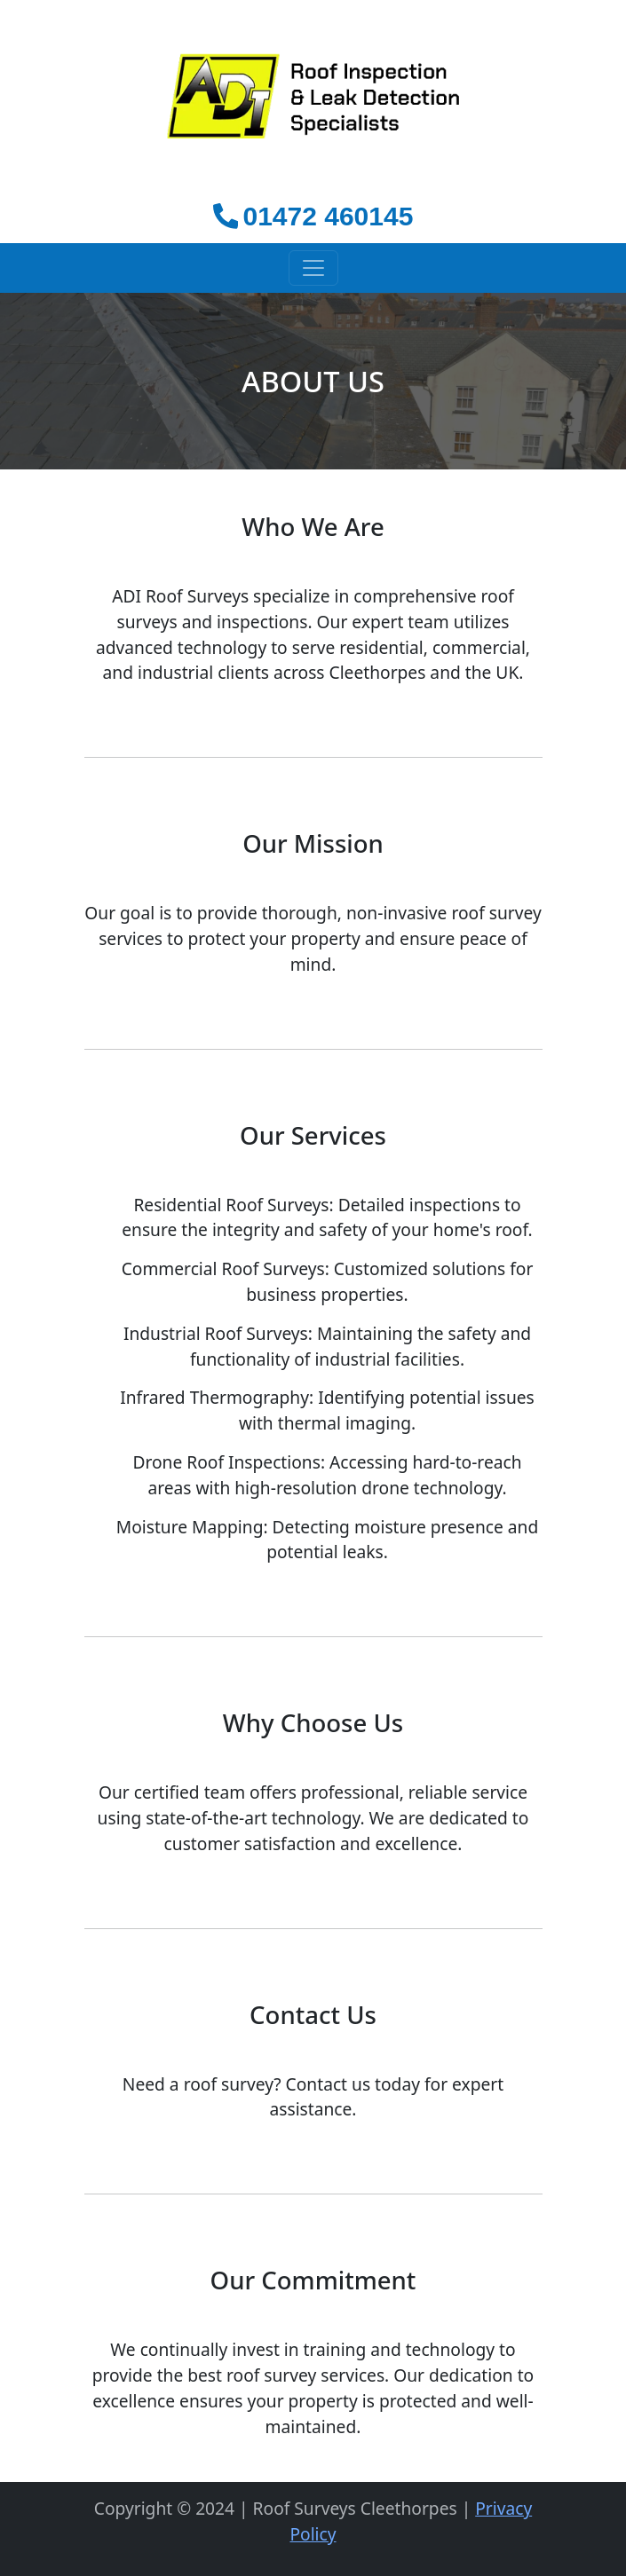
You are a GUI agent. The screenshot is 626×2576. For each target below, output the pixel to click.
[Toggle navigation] (313, 268)
